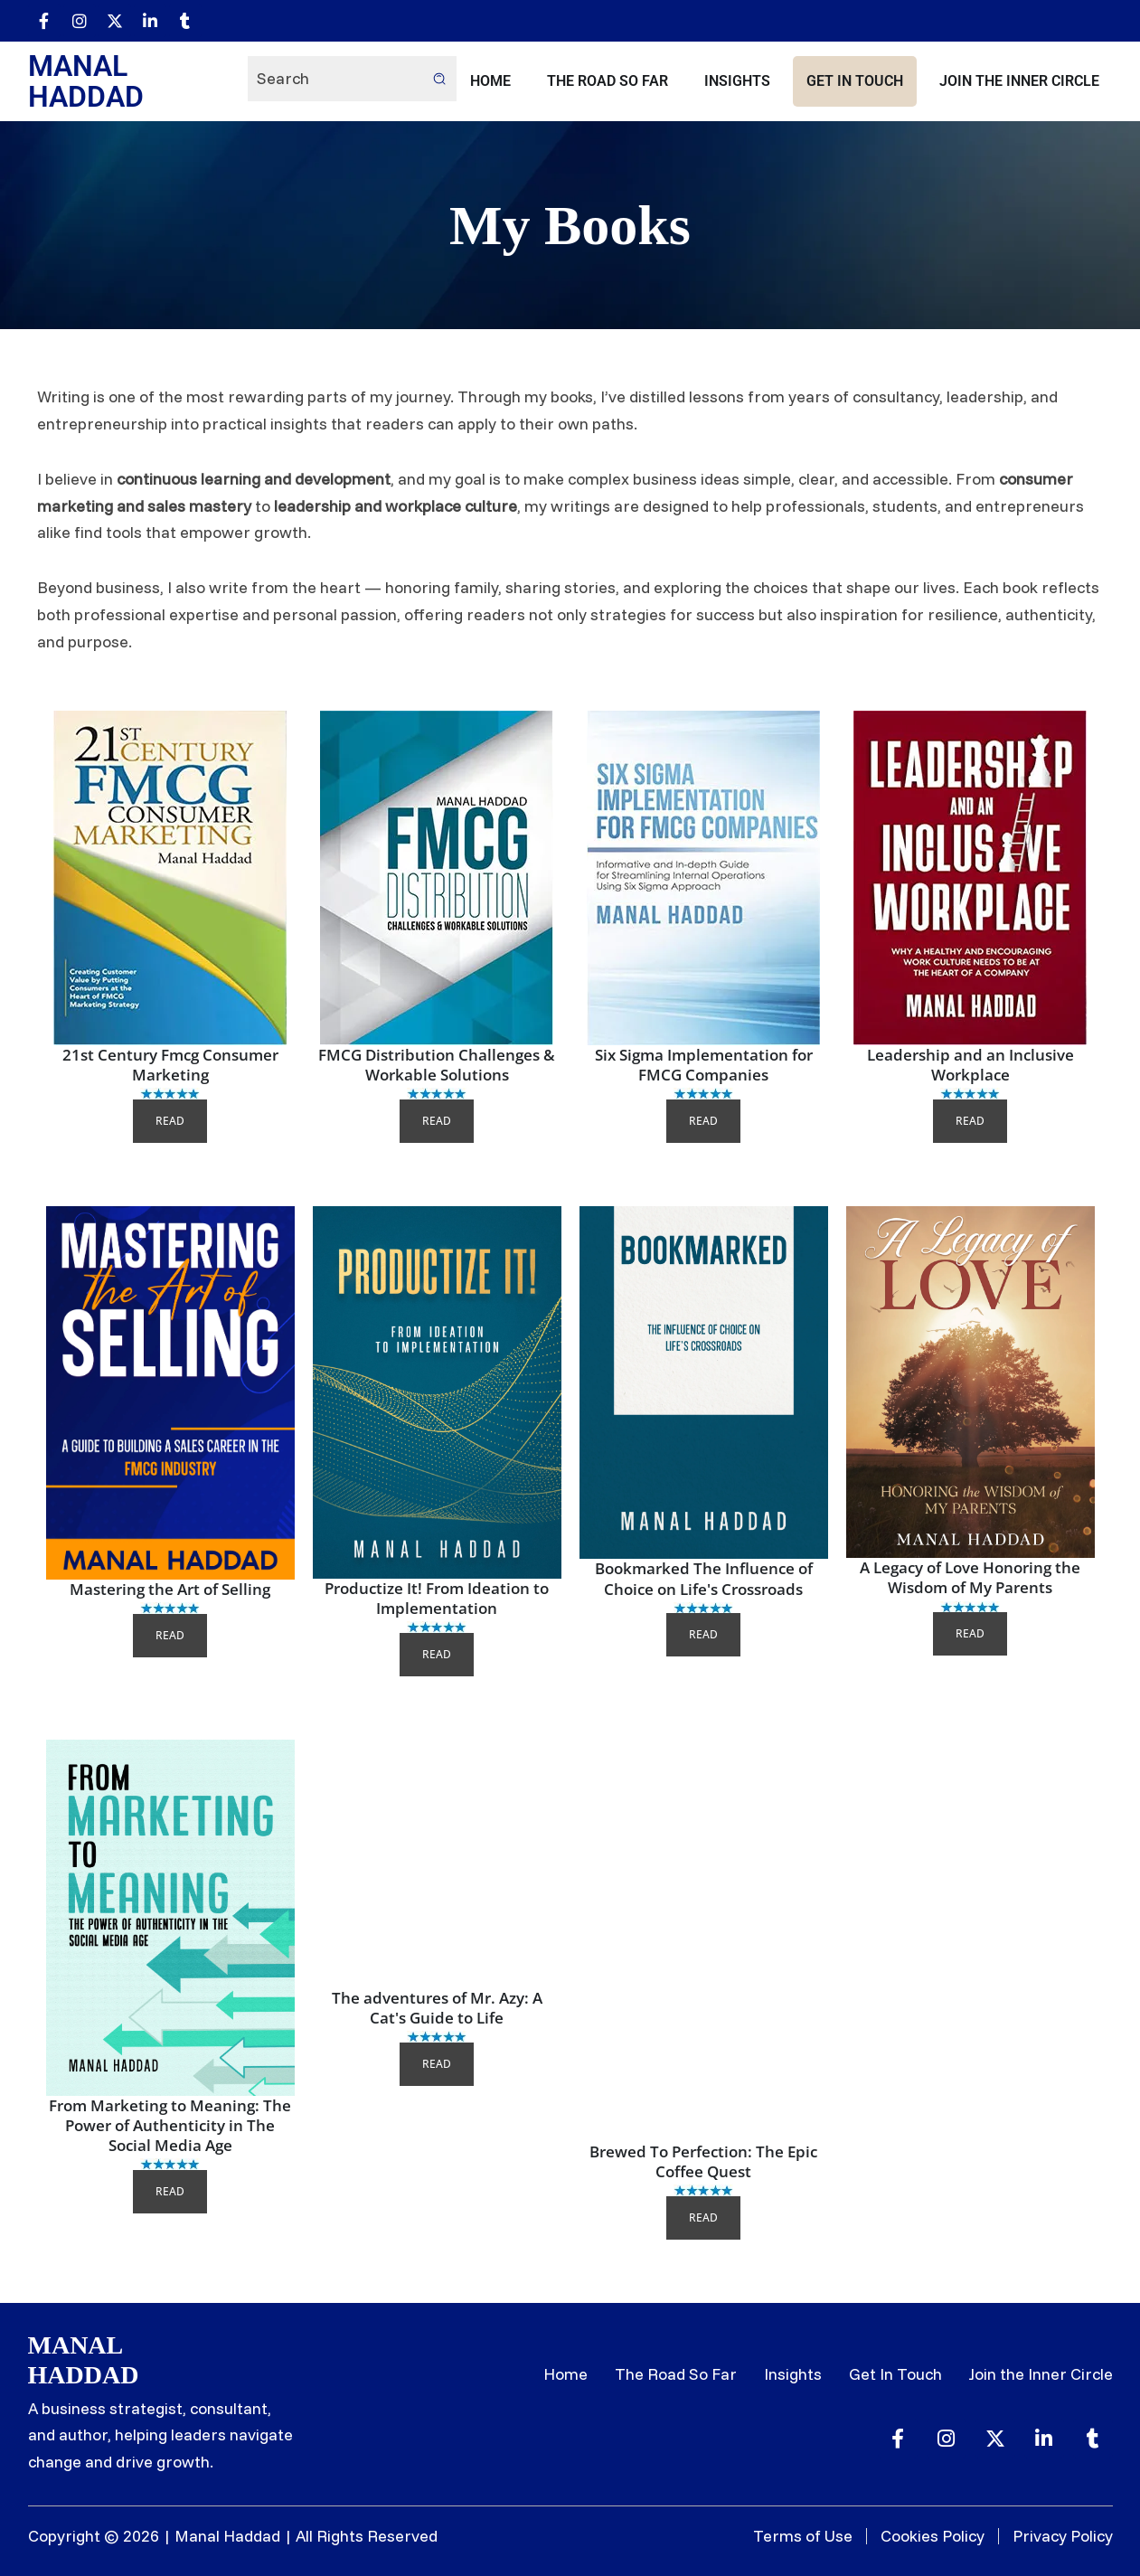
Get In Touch (854, 81)
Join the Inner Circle (1019, 81)
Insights (737, 81)
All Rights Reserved (367, 2535)
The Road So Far (607, 81)
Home (490, 81)
